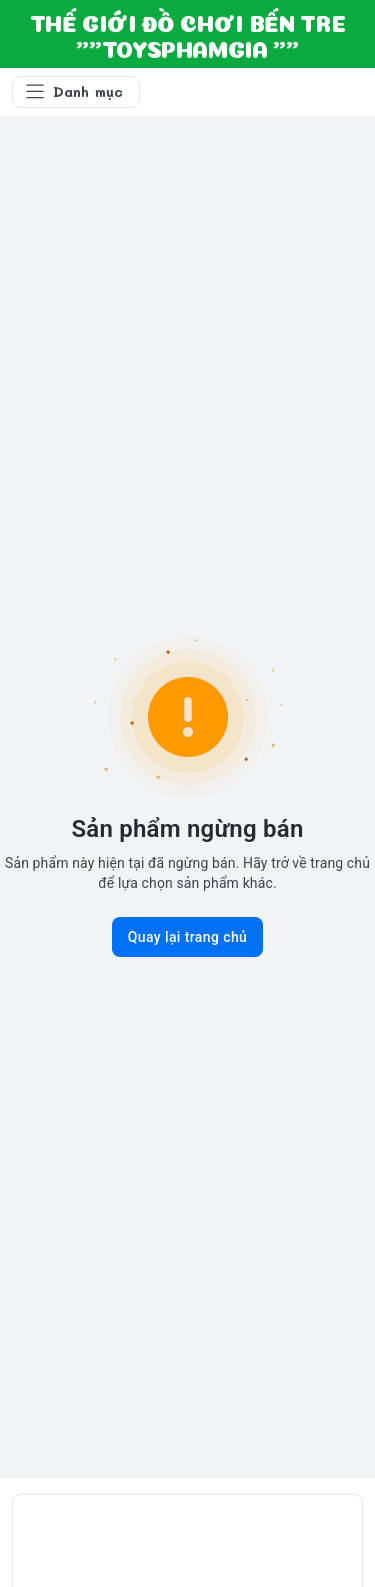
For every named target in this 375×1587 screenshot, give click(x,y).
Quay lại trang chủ (188, 937)
